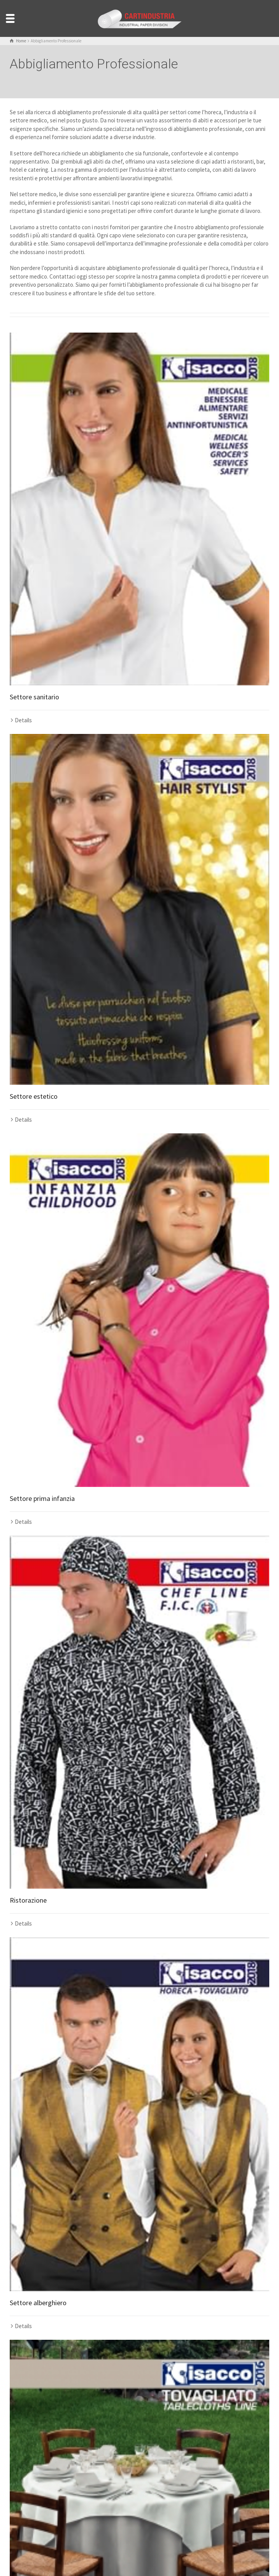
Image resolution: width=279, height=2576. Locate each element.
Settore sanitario (34, 696)
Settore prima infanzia (42, 1498)
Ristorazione (28, 1900)
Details (23, 720)
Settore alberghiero (38, 2302)
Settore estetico (34, 1096)
